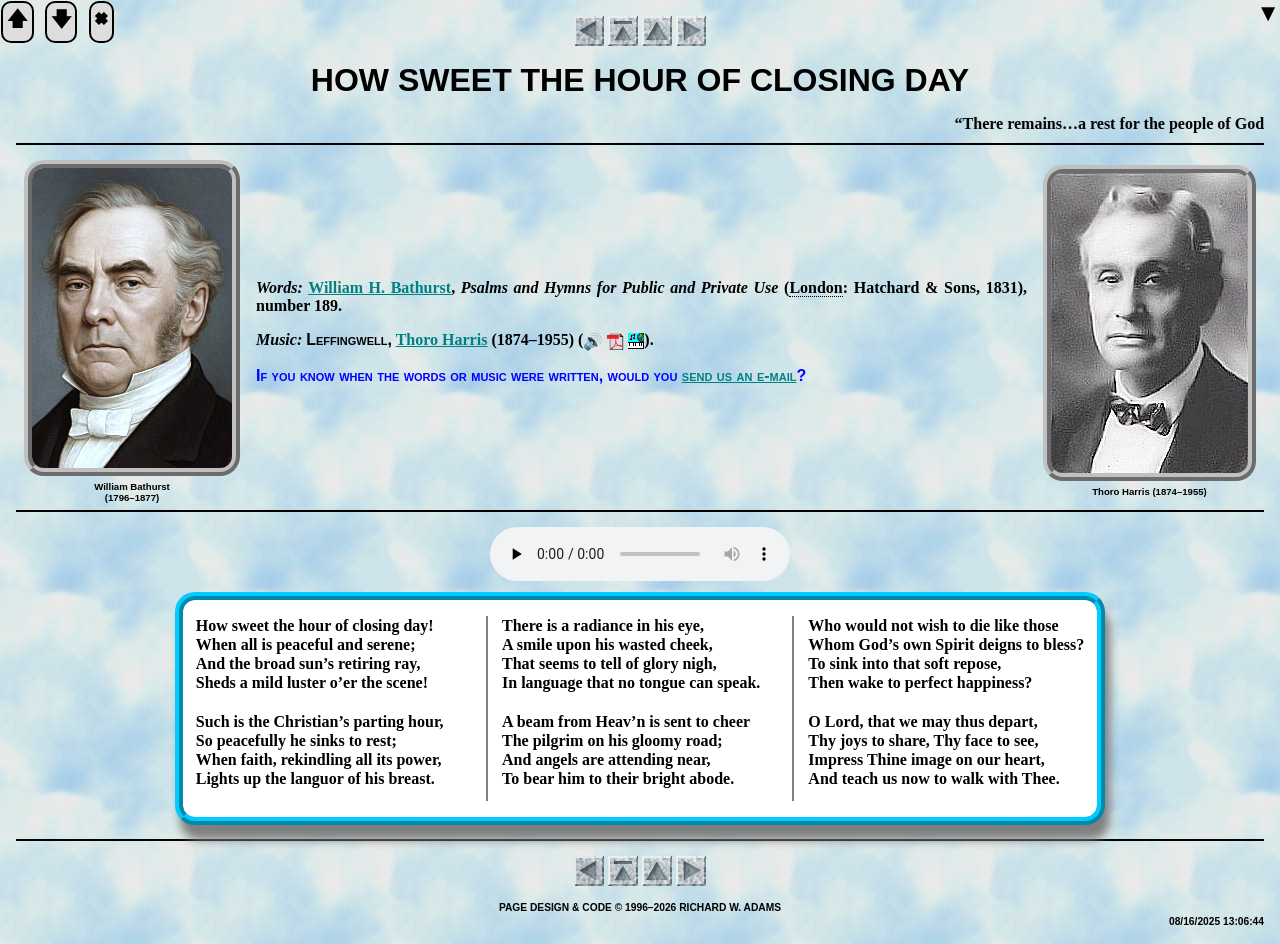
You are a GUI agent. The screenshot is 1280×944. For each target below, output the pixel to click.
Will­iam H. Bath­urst (379, 287)
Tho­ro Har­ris (442, 339)
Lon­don (815, 287)
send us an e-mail (739, 375)
